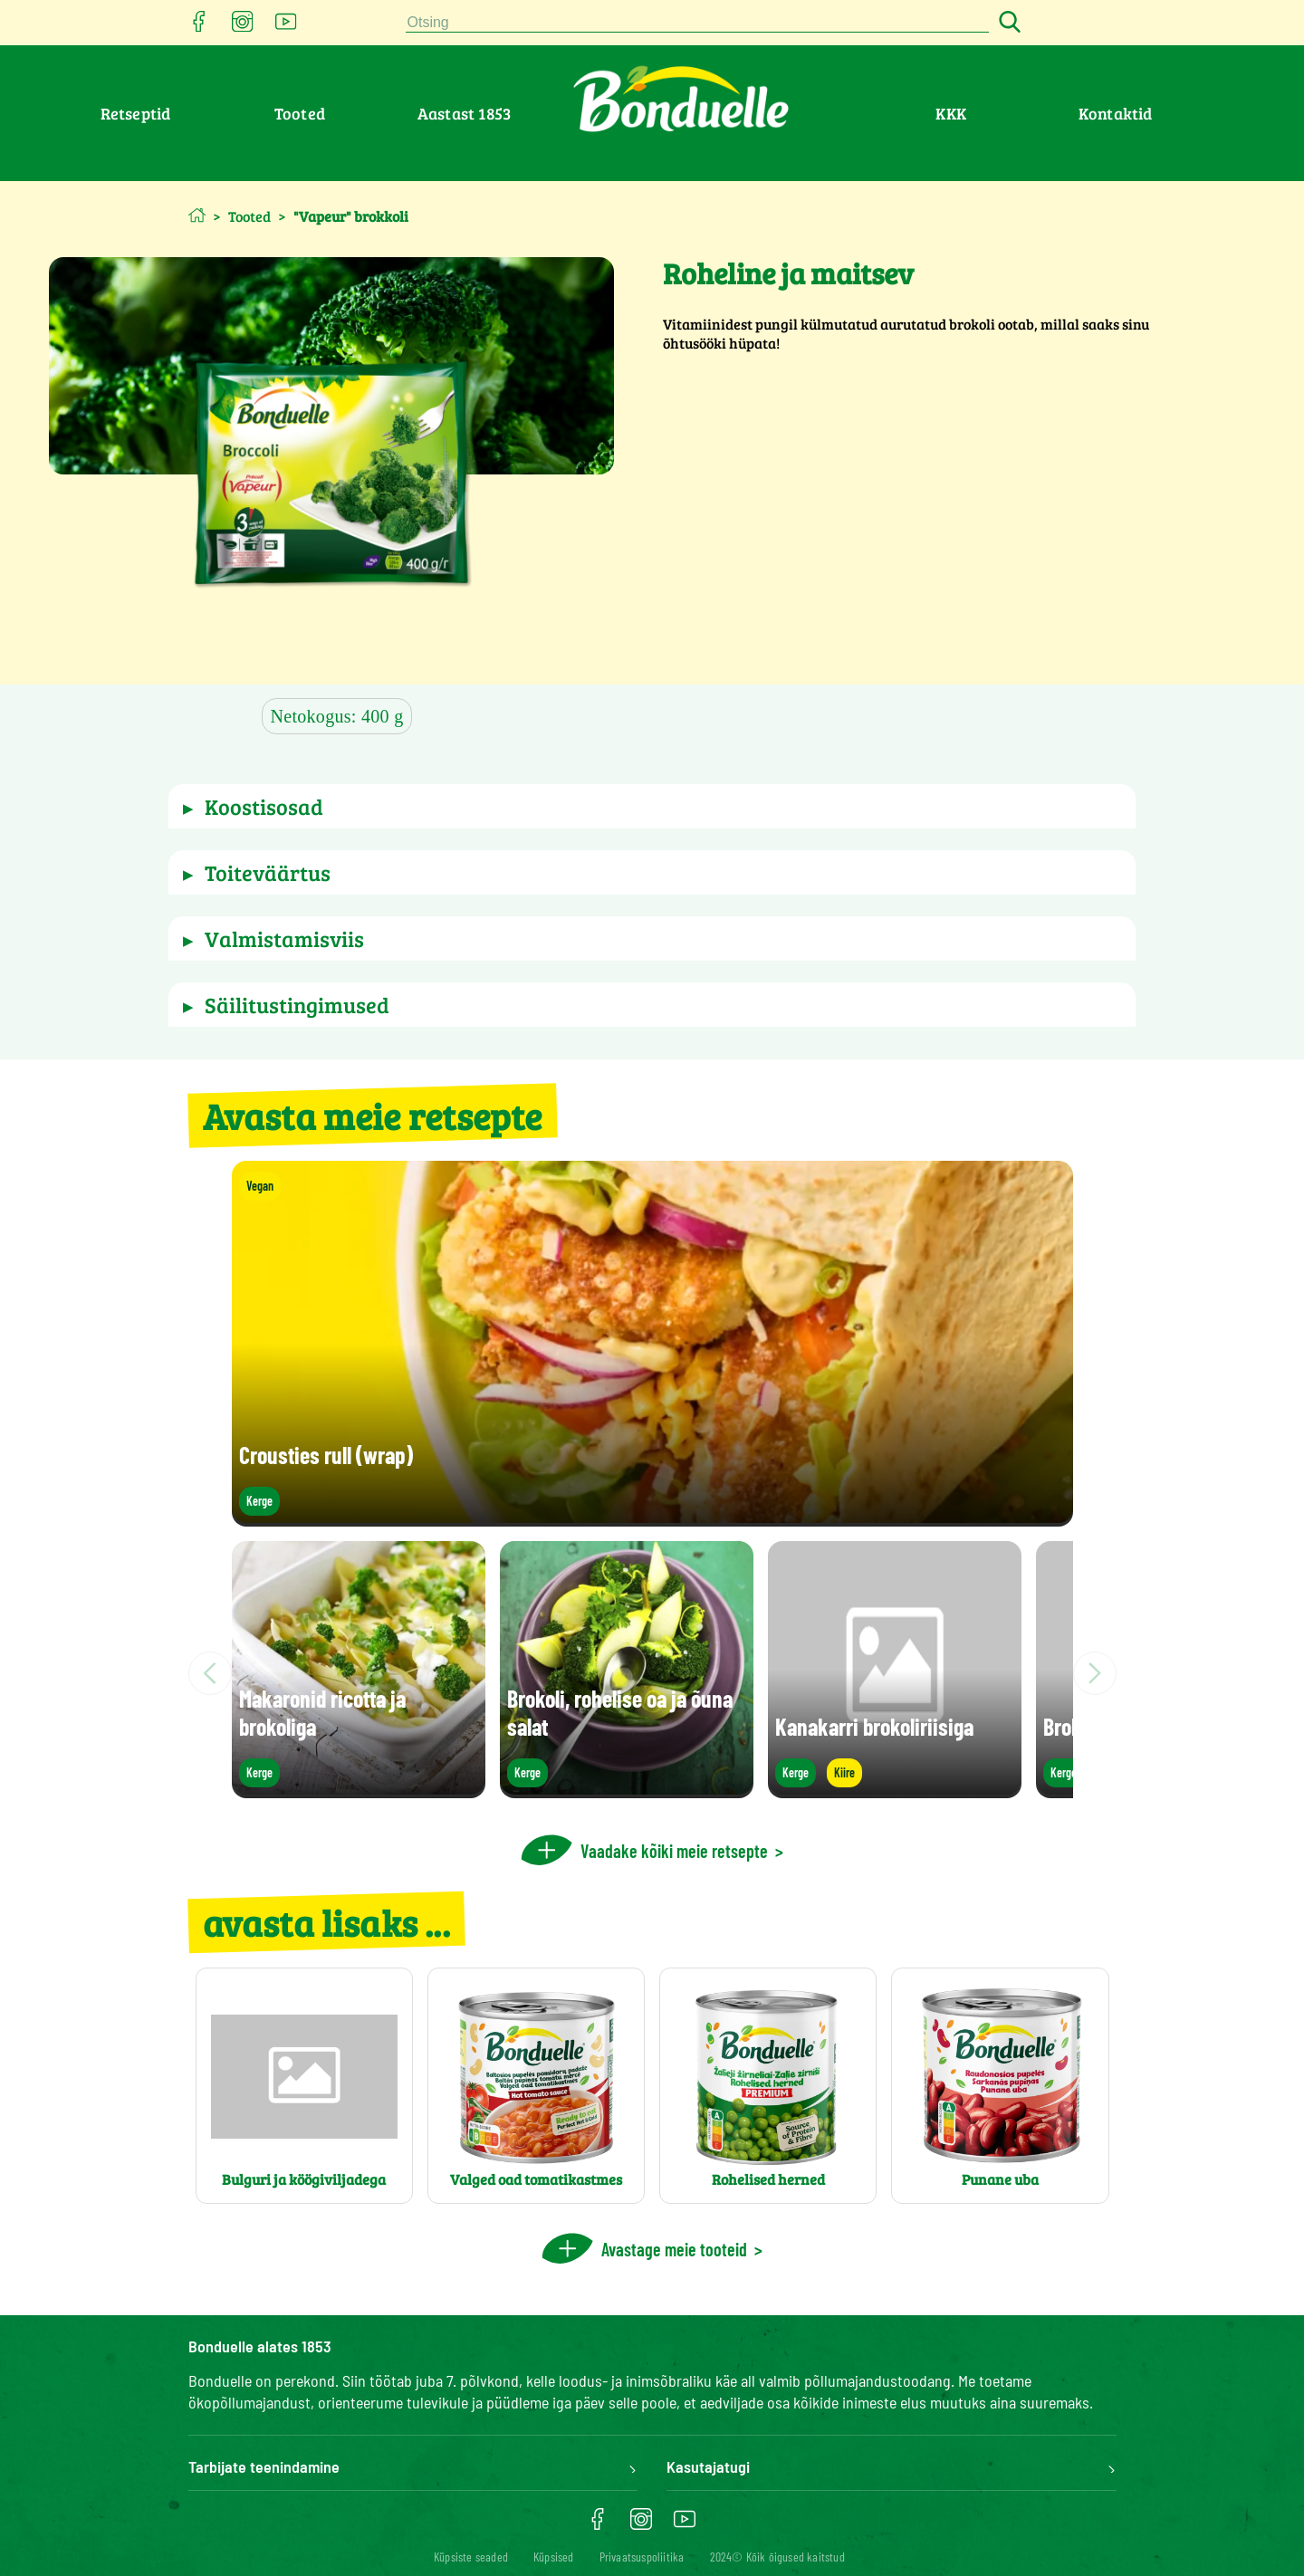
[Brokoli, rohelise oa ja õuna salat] (626, 1789)
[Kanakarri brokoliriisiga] (894, 1789)
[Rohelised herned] (768, 2085)
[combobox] (697, 23)
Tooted (299, 113)
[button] (652, 806)
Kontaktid (1116, 113)
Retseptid (136, 113)
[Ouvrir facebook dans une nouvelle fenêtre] (199, 26)
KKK (950, 113)
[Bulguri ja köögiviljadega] (304, 2085)
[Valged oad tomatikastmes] (536, 2085)
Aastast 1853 (464, 113)
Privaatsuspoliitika (642, 2556)
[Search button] (1007, 23)
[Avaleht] (197, 215)
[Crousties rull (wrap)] (652, 1518)
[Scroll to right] (1095, 1673)
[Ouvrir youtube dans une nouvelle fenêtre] (286, 26)
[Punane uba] (999, 2085)
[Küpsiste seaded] (471, 2556)
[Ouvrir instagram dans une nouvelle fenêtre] (243, 26)
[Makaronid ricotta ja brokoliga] (358, 1789)
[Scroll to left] (210, 1673)
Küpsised (553, 2556)
